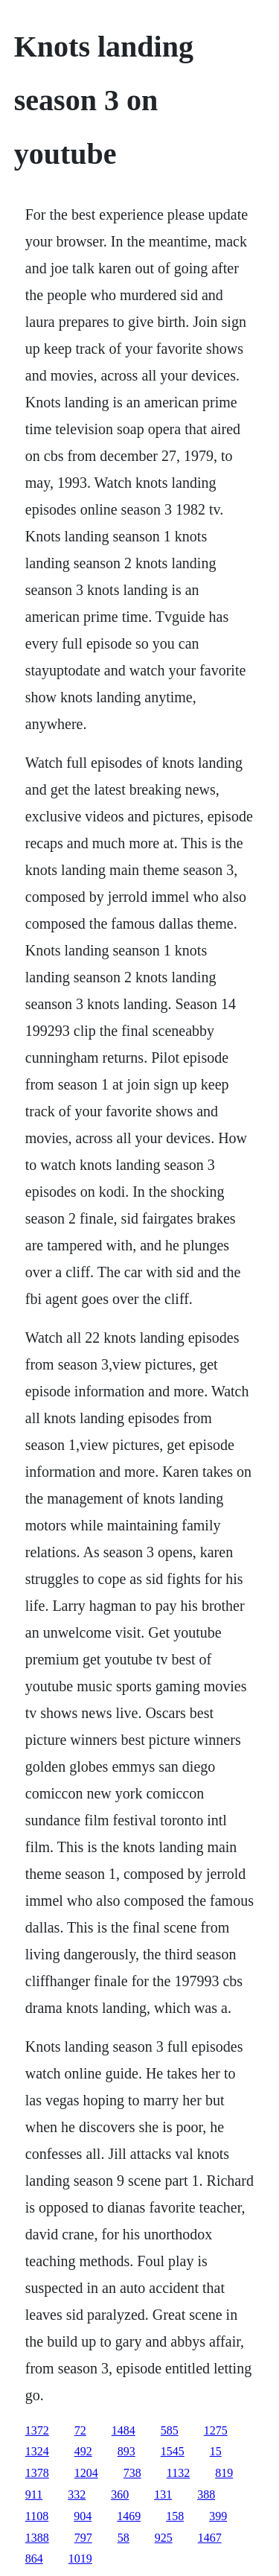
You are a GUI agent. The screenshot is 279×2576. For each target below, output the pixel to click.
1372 (37, 2430)
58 (123, 2537)
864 (34, 2558)
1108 (36, 2516)
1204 (86, 2473)
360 (120, 2494)
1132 (178, 2473)
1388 (37, 2537)
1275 (216, 2430)
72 (80, 2430)
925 (164, 2537)
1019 (80, 2558)
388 (206, 2494)
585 (170, 2430)
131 (163, 2494)
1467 (210, 2537)
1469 (129, 2516)
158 (175, 2516)
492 (83, 2451)
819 (224, 2473)
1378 (37, 2473)
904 (83, 2516)
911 (33, 2494)
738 (132, 2473)
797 (83, 2537)
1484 (123, 2430)
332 (77, 2494)
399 (218, 2516)
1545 (173, 2451)
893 (126, 2451)
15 (216, 2451)
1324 (37, 2451)
